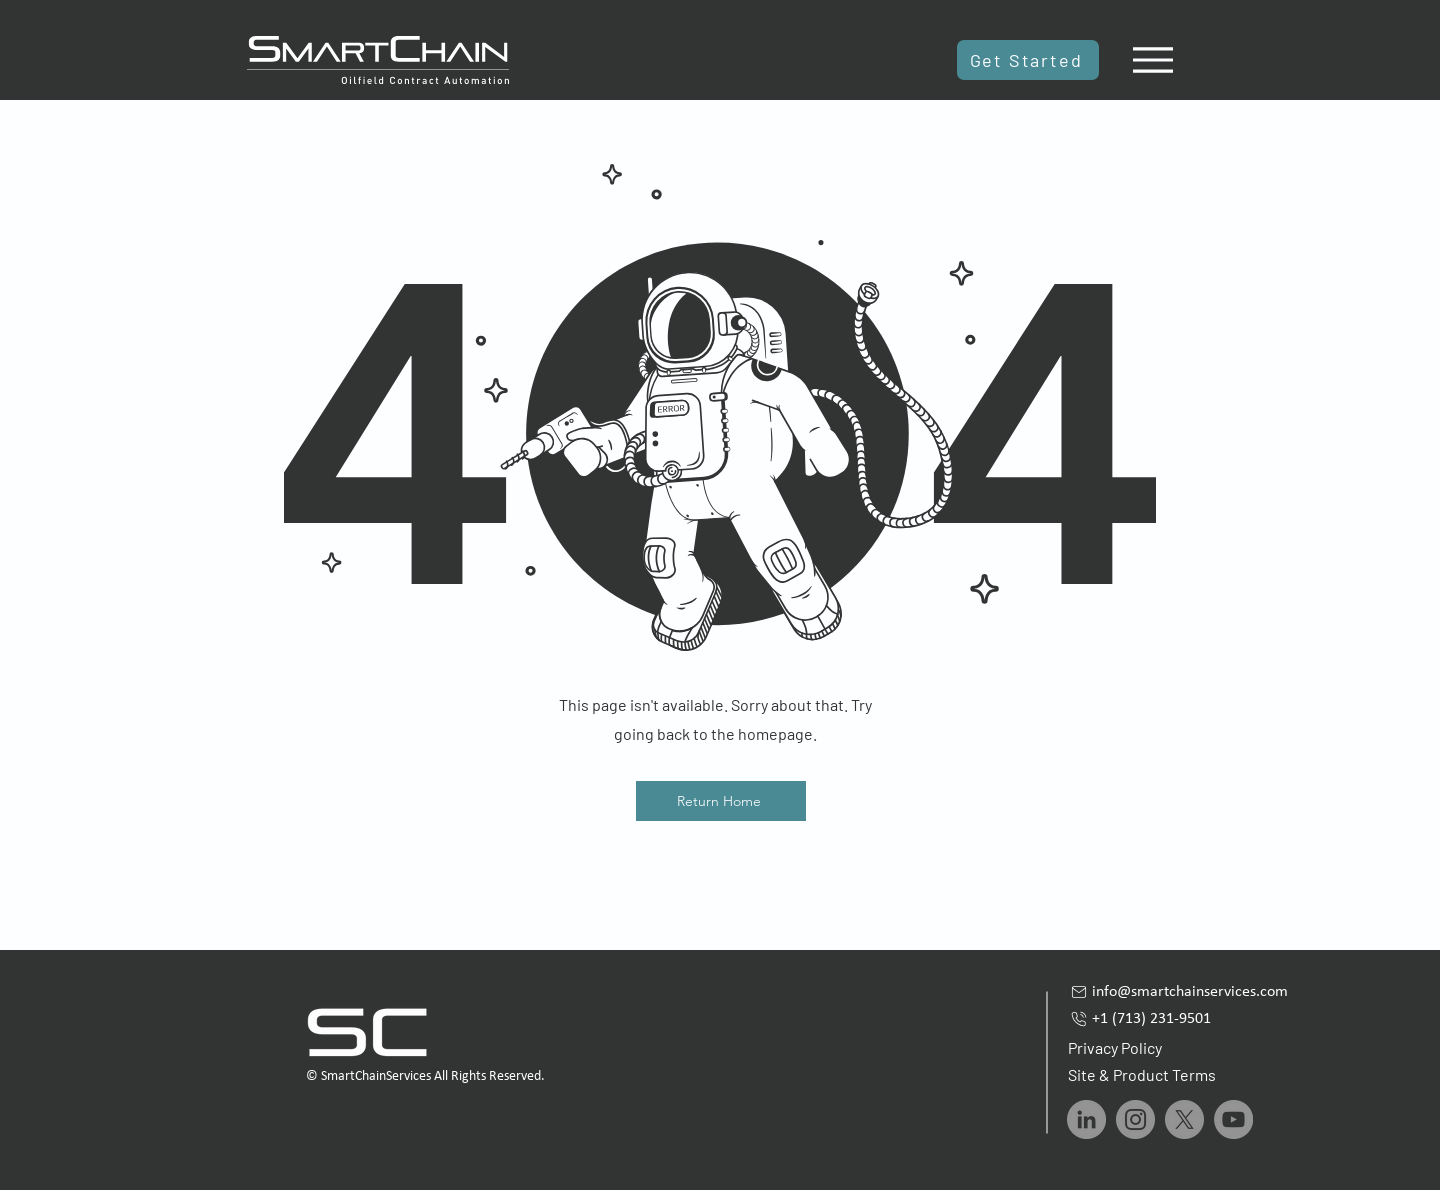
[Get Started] (1028, 60)
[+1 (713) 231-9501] (1196, 1018)
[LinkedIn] (1086, 1119)
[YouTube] (1233, 1119)
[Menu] (1152, 60)
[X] (1184, 1119)
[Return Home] (721, 801)
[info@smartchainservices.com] (1196, 991)
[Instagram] (1135, 1119)
